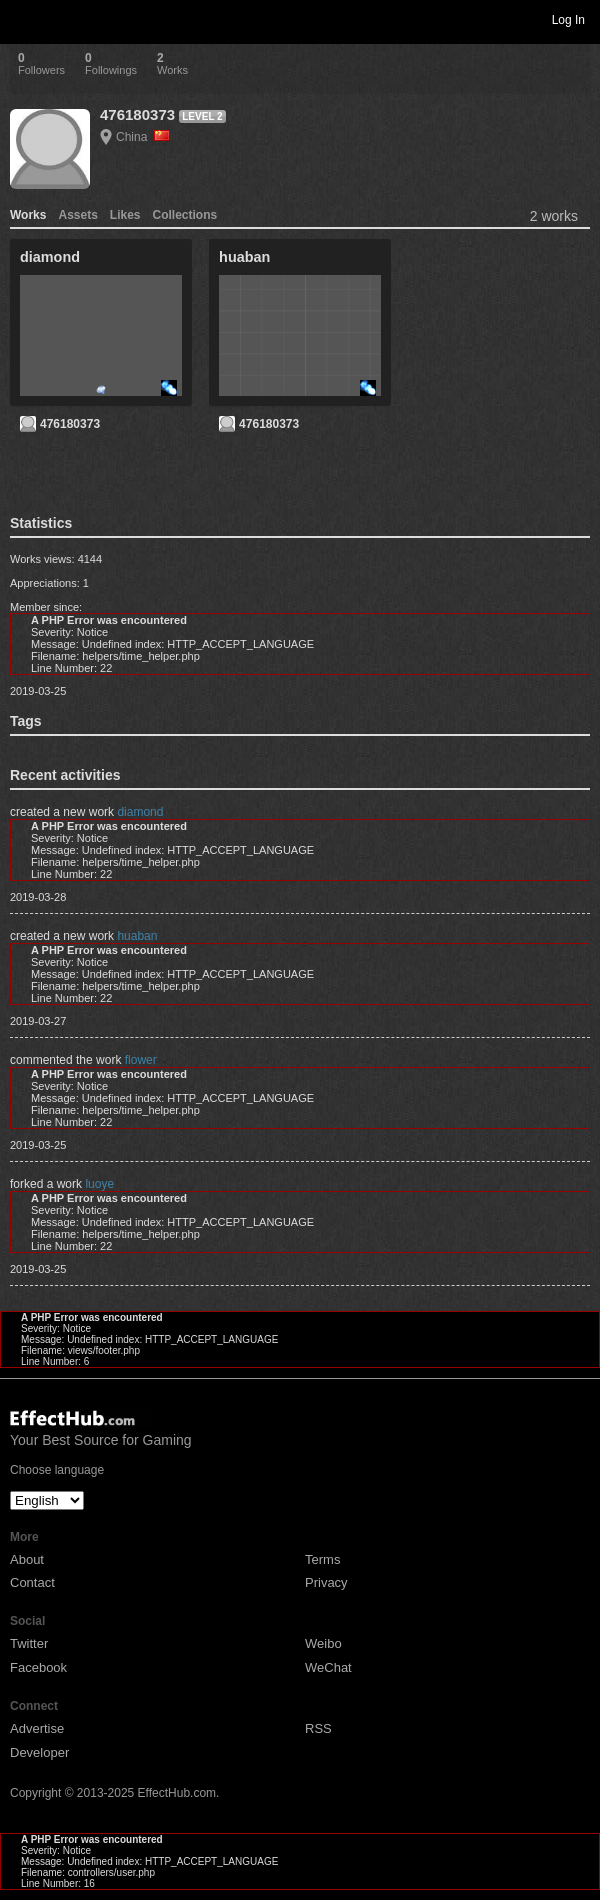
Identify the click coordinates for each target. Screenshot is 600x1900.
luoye (99, 1184)
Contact (32, 1582)
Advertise (37, 1728)
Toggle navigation (24, 19)
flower (141, 1060)
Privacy (326, 1582)
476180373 (137, 114)
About (27, 1559)
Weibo (323, 1643)
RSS (318, 1728)
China (143, 137)
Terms (322, 1559)
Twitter (29, 1643)
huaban (137, 936)
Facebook (38, 1667)
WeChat (328, 1667)
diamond (140, 812)
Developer (39, 1752)
